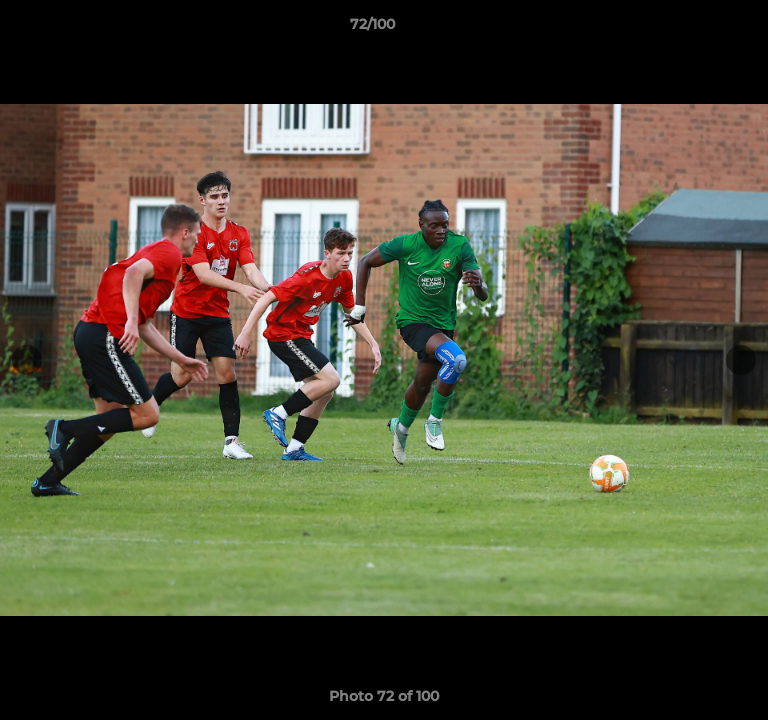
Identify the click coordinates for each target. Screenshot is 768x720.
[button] (696, 29)
